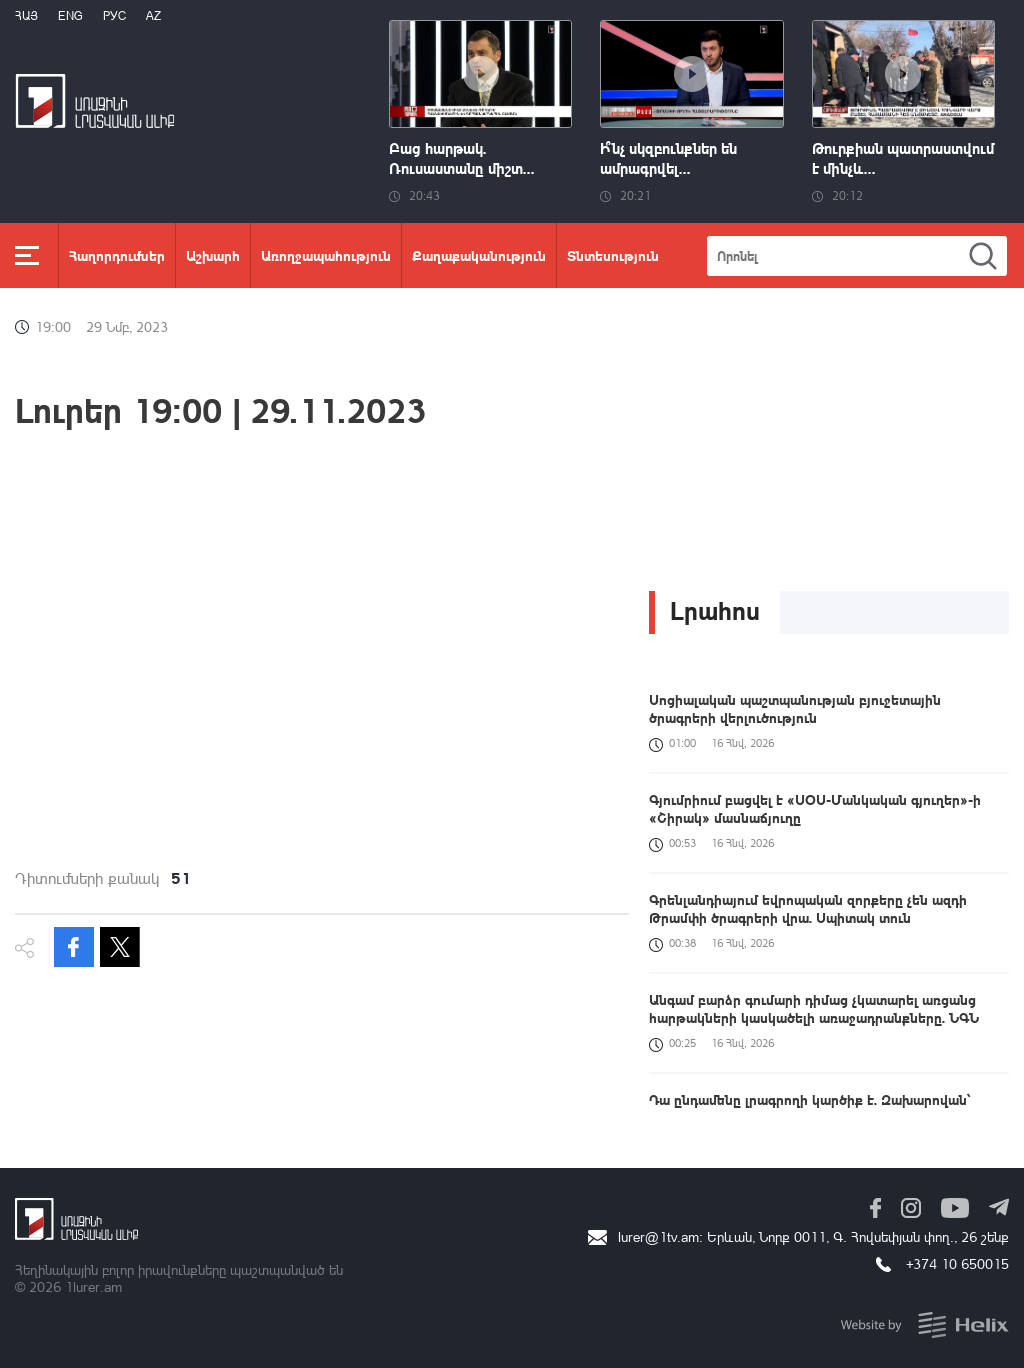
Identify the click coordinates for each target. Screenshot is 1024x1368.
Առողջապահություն (326, 255)
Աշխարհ (213, 255)
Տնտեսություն (613, 255)
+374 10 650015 (957, 1263)
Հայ (26, 15)
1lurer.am (93, 1286)
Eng (70, 15)
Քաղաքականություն (479, 255)
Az (153, 15)
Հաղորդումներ (117, 255)
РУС (114, 15)
